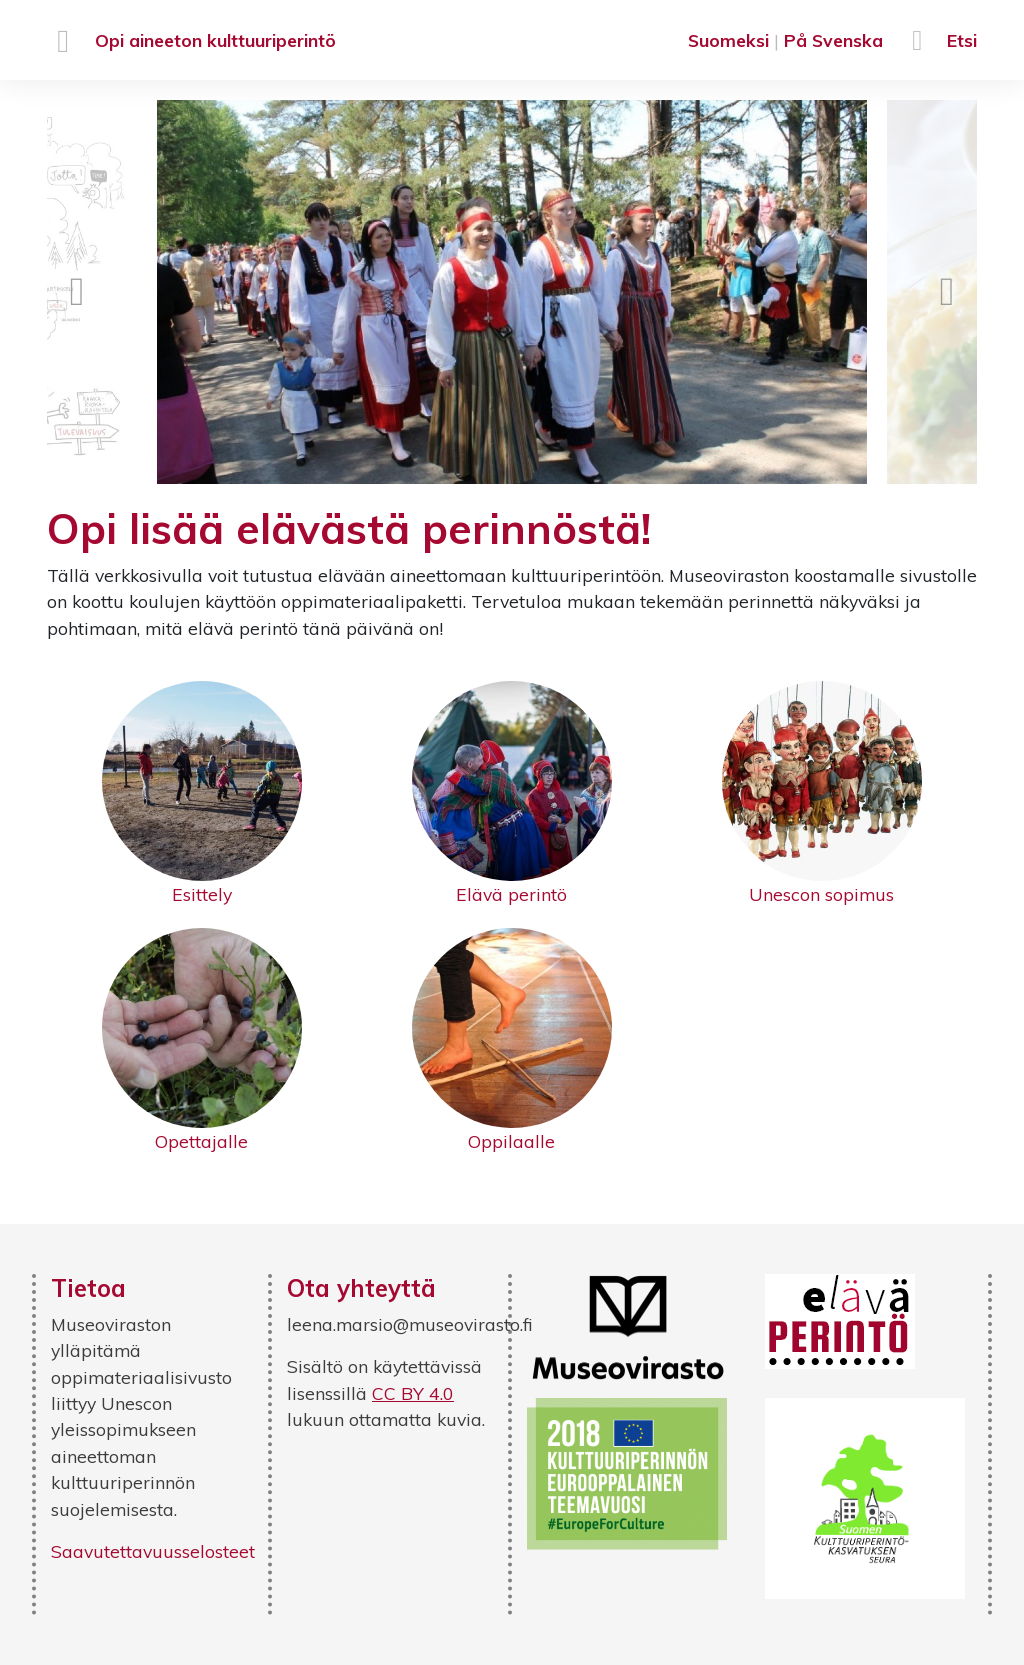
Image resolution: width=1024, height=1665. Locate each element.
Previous (77, 292)
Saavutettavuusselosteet (153, 1551)
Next (947, 292)
